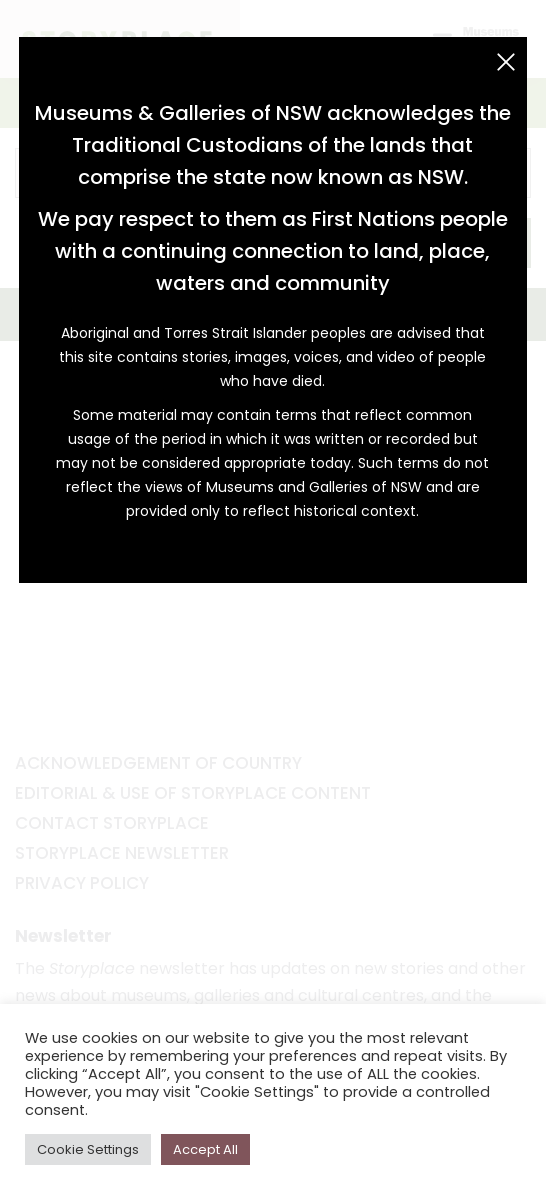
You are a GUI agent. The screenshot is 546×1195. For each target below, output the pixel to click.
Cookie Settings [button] (88, 1149)
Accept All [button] (205, 1149)
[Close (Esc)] (506, 62)
